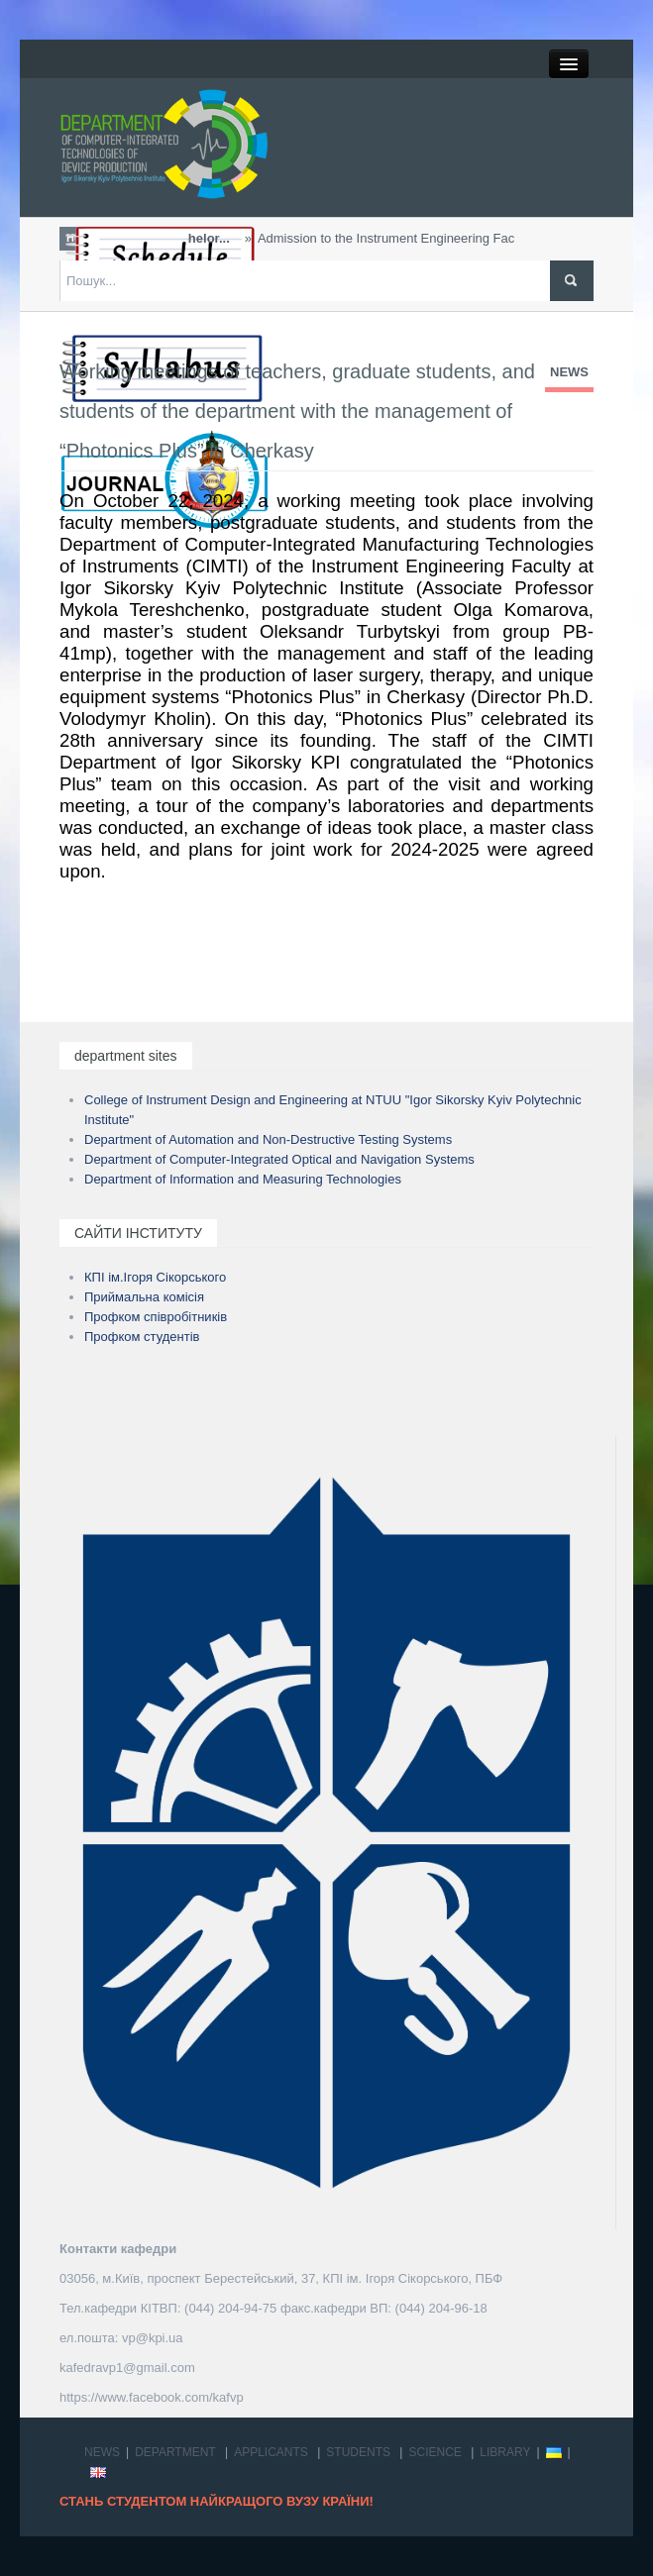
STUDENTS (358, 2452)
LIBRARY (505, 2452)
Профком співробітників (155, 1316)
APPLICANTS (271, 2452)
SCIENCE (434, 2452)
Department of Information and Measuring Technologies (242, 1179)
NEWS (569, 371)
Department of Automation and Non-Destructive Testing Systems (268, 1139)
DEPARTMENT (175, 2452)
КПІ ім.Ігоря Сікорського (155, 1277)
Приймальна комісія (144, 1296)
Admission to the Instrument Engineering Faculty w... (365, 238)
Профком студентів (142, 1336)
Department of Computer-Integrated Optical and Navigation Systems (279, 1159)
